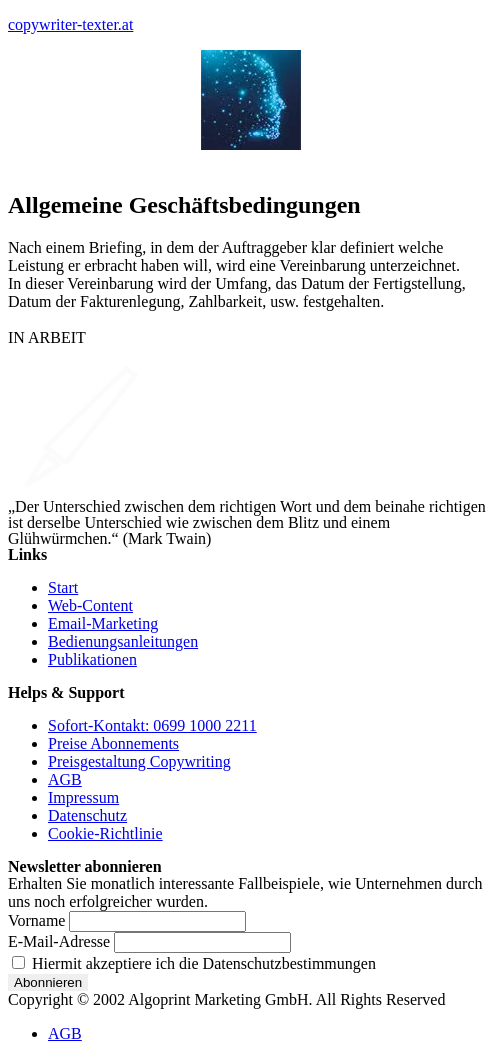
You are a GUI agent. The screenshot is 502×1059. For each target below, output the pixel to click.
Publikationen (92, 659)
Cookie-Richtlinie (105, 833)
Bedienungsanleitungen (123, 641)
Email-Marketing (103, 623)
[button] (251, 161)
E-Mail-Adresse (59, 941)
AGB (65, 779)
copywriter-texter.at (70, 24)
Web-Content (90, 605)
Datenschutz (87, 815)
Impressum (83, 797)
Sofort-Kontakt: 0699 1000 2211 (152, 725)
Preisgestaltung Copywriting (139, 761)
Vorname (36, 920)
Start (63, 587)
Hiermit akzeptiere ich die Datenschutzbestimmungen (194, 963)
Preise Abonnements (113, 743)
